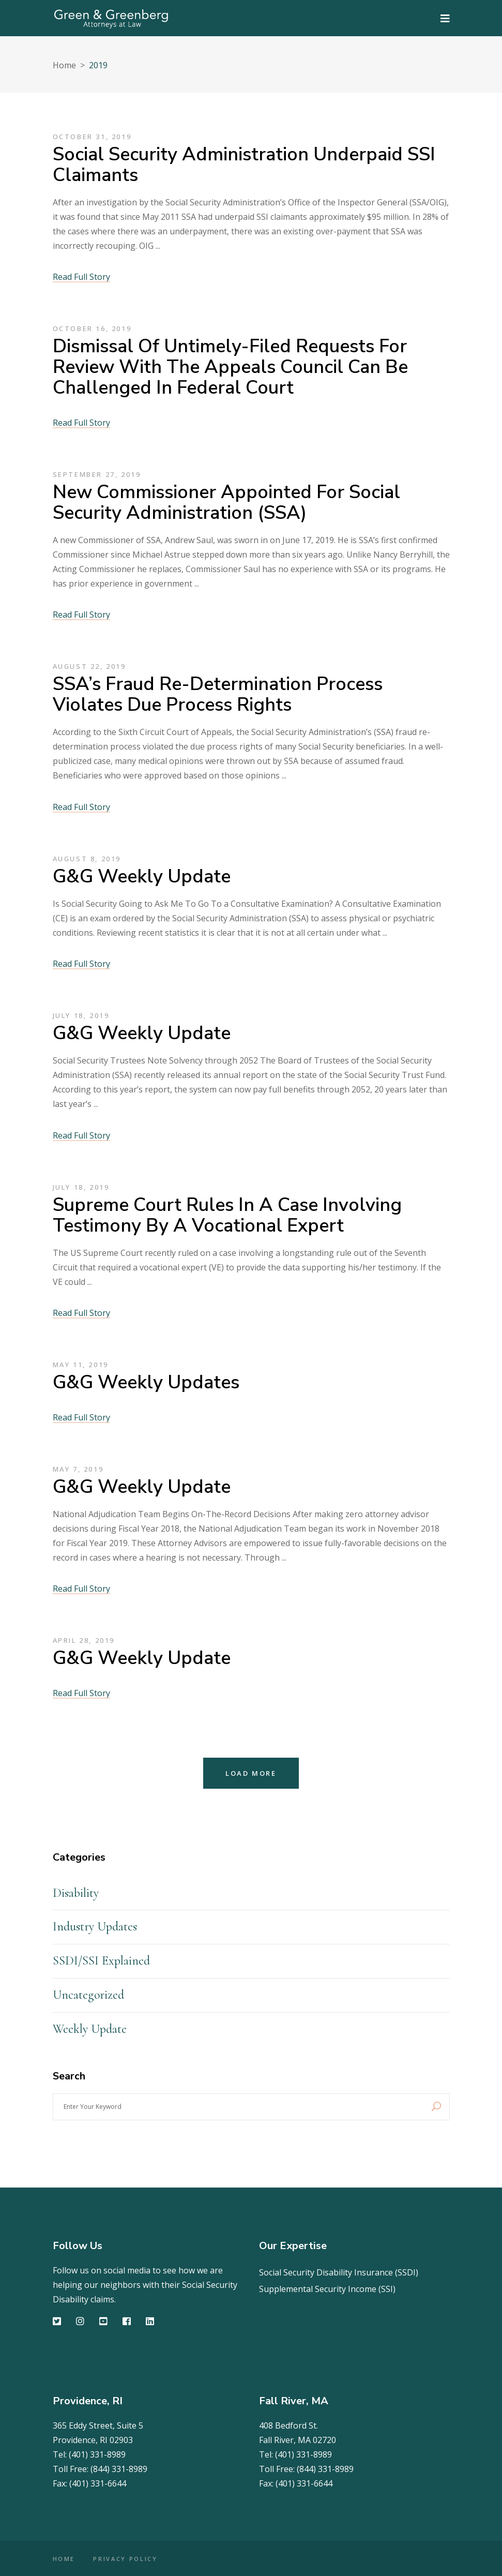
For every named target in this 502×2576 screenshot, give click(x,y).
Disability (76, 1892)
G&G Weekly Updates (146, 1382)
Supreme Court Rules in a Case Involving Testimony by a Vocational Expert (227, 1215)
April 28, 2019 (84, 1640)
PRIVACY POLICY (126, 2559)
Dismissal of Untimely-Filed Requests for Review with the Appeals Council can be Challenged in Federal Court (230, 367)
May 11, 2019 (81, 1364)
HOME (64, 2559)
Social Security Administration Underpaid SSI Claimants (244, 165)
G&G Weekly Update (142, 876)
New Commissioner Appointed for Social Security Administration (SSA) (226, 503)
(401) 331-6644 (97, 2483)
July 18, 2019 (81, 1015)
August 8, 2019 (87, 858)
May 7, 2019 (78, 1469)
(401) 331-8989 (97, 2454)
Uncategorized (88, 1994)
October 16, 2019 (92, 328)
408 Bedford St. (288, 2425)
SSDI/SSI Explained (101, 1960)
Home (64, 65)
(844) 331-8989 (118, 2469)
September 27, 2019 (97, 474)
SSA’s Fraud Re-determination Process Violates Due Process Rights (218, 694)
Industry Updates (95, 1926)
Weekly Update (90, 2028)
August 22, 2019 (89, 666)
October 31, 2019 (92, 136)
